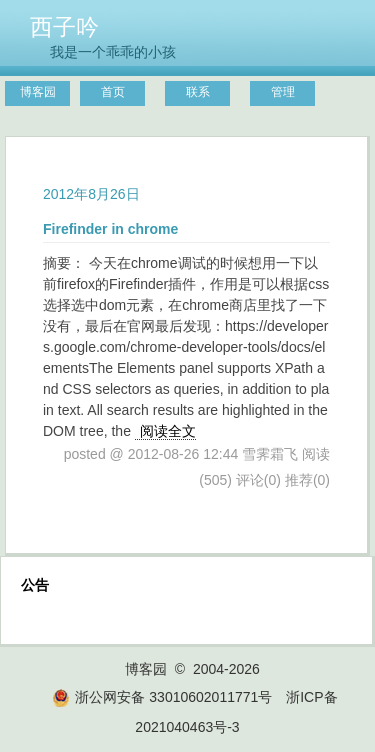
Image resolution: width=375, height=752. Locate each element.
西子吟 (64, 27)
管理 (283, 92)
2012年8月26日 (91, 194)
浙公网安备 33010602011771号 (162, 697)
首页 (113, 92)
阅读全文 (168, 431)
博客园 (38, 92)
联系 (198, 92)
